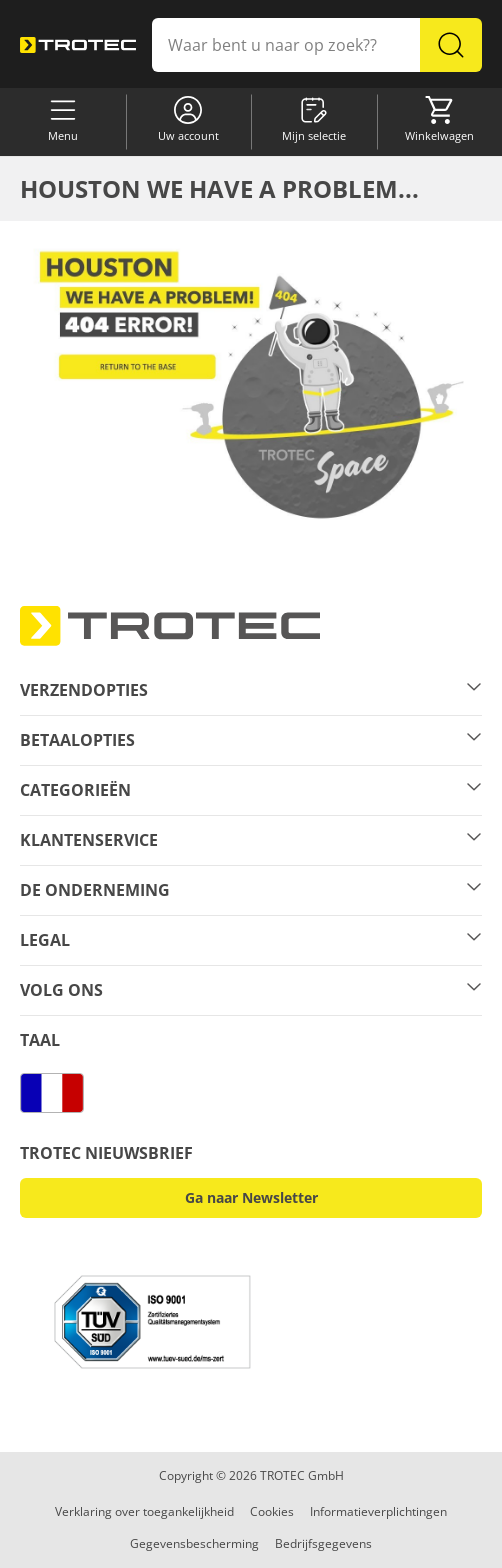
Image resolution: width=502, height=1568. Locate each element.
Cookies (272, 1511)
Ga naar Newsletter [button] (251, 1197)
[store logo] (78, 44)
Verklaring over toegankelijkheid (144, 1511)
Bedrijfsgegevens (323, 1543)
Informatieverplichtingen (378, 1511)
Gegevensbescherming (194, 1543)
